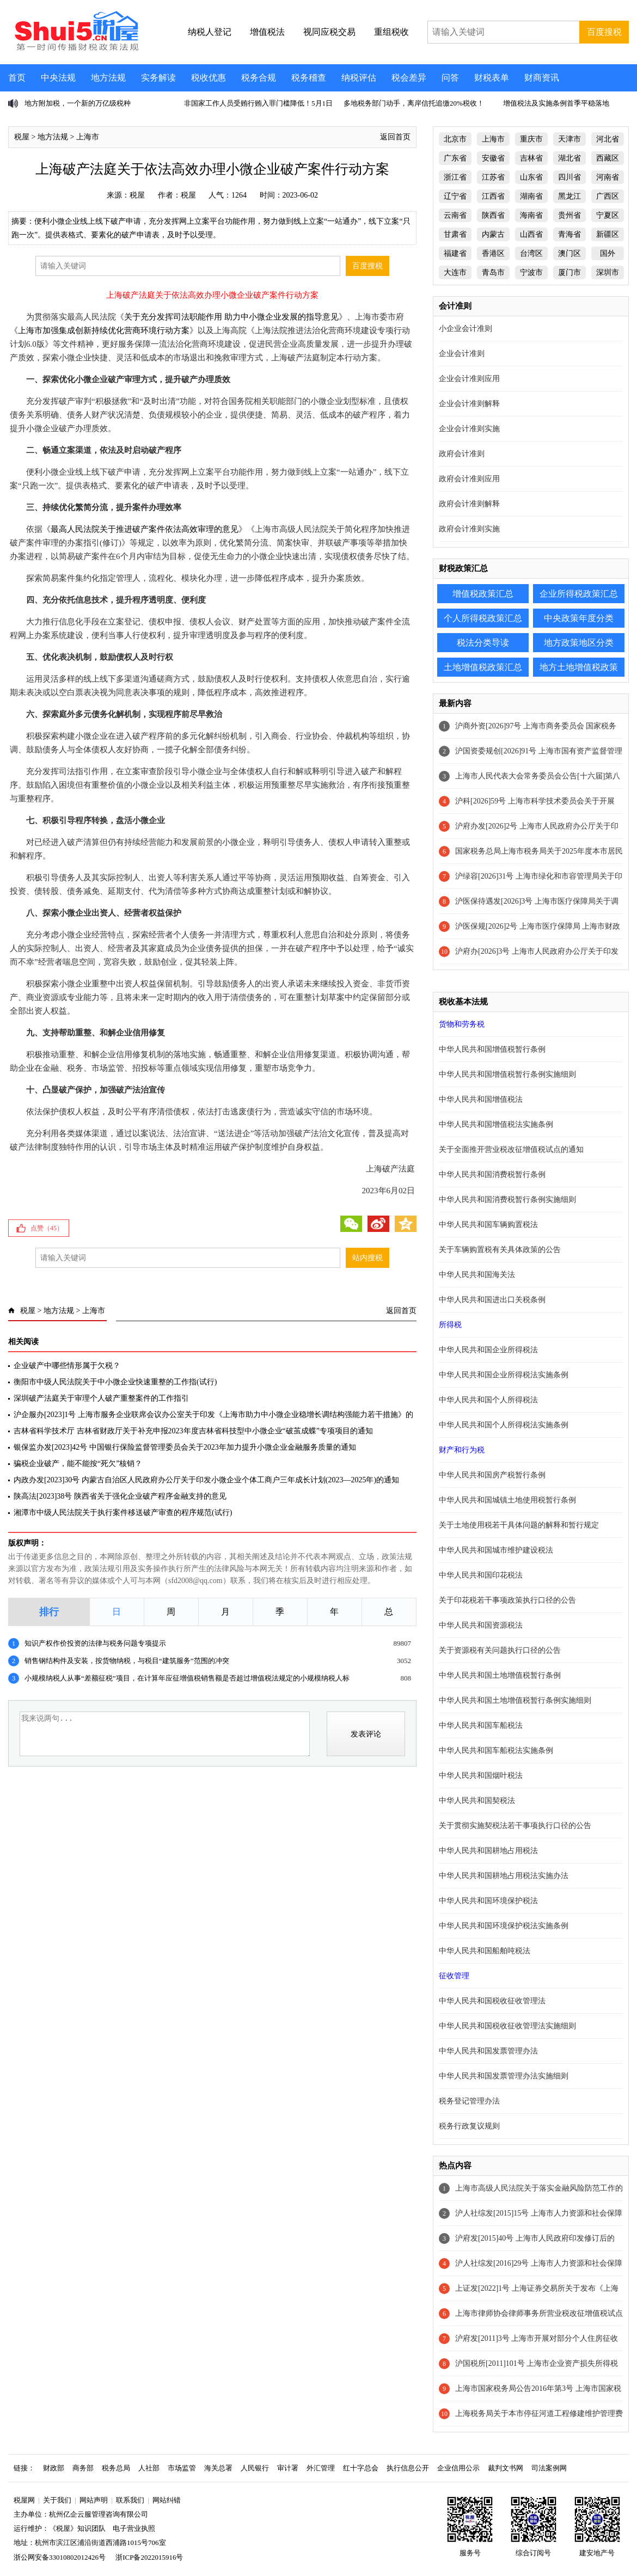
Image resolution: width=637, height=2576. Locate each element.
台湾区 (531, 253)
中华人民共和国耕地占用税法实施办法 (503, 1876)
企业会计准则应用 (469, 379)
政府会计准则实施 (469, 529)
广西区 (607, 196)
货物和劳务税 (462, 1024)
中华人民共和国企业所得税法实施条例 (503, 1375)
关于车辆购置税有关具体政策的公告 (500, 1250)
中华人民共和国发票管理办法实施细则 (503, 2076)
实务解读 (158, 77)
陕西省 (493, 215)
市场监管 (182, 2468)
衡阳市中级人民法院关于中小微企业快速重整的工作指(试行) (115, 1382)
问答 (450, 77)
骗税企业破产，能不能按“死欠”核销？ (78, 1463)
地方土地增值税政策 (579, 667)
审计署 (287, 2468)
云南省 (455, 215)
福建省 (455, 253)
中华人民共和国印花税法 (481, 1575)
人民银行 (255, 2468)
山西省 (531, 234)
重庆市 (531, 139)
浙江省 (455, 177)
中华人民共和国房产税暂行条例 (492, 1475)
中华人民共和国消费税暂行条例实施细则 (507, 1199)
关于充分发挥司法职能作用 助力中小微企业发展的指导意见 (231, 316)
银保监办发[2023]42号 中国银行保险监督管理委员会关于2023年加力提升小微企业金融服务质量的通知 (185, 1447)
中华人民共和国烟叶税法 (481, 1775)
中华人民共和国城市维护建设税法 (496, 1550)
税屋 (21, 137)
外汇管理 (321, 2468)
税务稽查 (308, 77)
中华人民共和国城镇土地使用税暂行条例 (507, 1500)
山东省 (531, 177)
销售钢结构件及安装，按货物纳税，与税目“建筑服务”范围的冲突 (126, 1661)
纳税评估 (358, 77)
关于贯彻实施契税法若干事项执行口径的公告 (515, 1825)
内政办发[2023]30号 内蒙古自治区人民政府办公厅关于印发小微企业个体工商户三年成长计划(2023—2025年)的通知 (206, 1480)
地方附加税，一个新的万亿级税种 (77, 103)
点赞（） (46, 1228)
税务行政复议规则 (469, 2126)
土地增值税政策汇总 (483, 667)
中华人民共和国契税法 (477, 1800)
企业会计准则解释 (469, 404)
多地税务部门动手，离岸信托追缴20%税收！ (414, 103)
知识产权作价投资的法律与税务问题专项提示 (95, 1643)
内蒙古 (493, 234)
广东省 (455, 158)
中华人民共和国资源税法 (481, 1625)
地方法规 (108, 77)
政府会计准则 (462, 454)
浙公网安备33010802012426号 (60, 2557)
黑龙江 (569, 196)
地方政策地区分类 (579, 642)
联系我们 (130, 2500)
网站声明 (93, 2500)
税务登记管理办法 (469, 2101)
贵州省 (569, 215)
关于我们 (57, 2500)
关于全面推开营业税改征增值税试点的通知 (511, 1149)
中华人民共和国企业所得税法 (488, 1350)
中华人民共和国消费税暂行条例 (492, 1174)
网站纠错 (166, 2500)
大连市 (455, 272)
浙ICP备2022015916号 (149, 2557)
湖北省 (569, 158)
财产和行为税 (462, 1450)
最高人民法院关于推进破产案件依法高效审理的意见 (144, 529)
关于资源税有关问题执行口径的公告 (500, 1650)
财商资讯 (541, 77)
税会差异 (408, 77)
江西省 (493, 196)
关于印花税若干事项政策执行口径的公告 (507, 1600)
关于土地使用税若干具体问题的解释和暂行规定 (519, 1525)
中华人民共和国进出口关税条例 (492, 1300)
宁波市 (531, 272)
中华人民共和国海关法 (477, 1275)
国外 (607, 253)
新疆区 (607, 234)
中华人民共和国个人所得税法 (488, 1400)
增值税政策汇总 (482, 593)
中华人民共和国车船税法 (481, 1725)
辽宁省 (455, 196)
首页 (17, 77)
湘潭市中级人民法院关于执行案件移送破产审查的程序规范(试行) (123, 1512)
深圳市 (607, 272)
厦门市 (569, 272)
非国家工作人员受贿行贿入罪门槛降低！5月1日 (258, 103)
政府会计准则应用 (469, 479)
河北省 (607, 139)
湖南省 (531, 196)
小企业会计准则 (465, 328)
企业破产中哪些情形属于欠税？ (67, 1365)
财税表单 (491, 77)
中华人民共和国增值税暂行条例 (492, 1049)
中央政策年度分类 (579, 618)
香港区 (493, 253)
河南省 (607, 177)
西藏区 (607, 158)
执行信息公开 (408, 2468)
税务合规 (258, 77)
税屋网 (24, 2500)
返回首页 (395, 137)
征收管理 (454, 1976)
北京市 (455, 139)
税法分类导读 (483, 642)
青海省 (569, 234)
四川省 (569, 177)
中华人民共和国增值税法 (481, 1099)
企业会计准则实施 (469, 429)
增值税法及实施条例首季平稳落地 (556, 103)
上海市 (87, 137)
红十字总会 (360, 2468)
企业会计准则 (462, 353)
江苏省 (493, 177)
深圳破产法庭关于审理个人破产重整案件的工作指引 (101, 1398)
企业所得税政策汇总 (579, 593)
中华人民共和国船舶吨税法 (484, 1951)
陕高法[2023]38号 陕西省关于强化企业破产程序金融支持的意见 (120, 1496)
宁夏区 (607, 215)
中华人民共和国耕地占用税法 (488, 1851)
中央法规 (58, 77)
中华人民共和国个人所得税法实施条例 (503, 1425)
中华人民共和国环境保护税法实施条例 (503, 1926)
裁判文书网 (505, 2468)
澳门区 (569, 253)
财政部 (53, 2468)
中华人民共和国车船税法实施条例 (496, 1750)
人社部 (149, 2468)
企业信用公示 (458, 2468)
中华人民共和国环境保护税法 (488, 1901)
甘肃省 (455, 234)
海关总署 (218, 2468)
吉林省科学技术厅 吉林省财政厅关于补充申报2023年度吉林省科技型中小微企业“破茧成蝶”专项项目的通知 (193, 1431)
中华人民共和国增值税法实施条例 (496, 1124)
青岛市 (493, 272)
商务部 (83, 2468)
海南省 (531, 215)
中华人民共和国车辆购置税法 (488, 1224)
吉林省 (531, 158)
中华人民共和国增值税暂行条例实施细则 (507, 1074)
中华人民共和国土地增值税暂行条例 (500, 1675)
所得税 (450, 1325)
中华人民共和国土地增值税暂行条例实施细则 (515, 1700)
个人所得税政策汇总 (483, 618)
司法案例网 (549, 2468)
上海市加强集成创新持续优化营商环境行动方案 (103, 330)
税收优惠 (208, 77)
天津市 (569, 139)
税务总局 (116, 2468)
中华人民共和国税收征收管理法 (492, 2001)
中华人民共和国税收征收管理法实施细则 (507, 2026)
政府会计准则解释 (469, 504)
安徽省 (493, 158)
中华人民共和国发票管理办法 (488, 2051)
